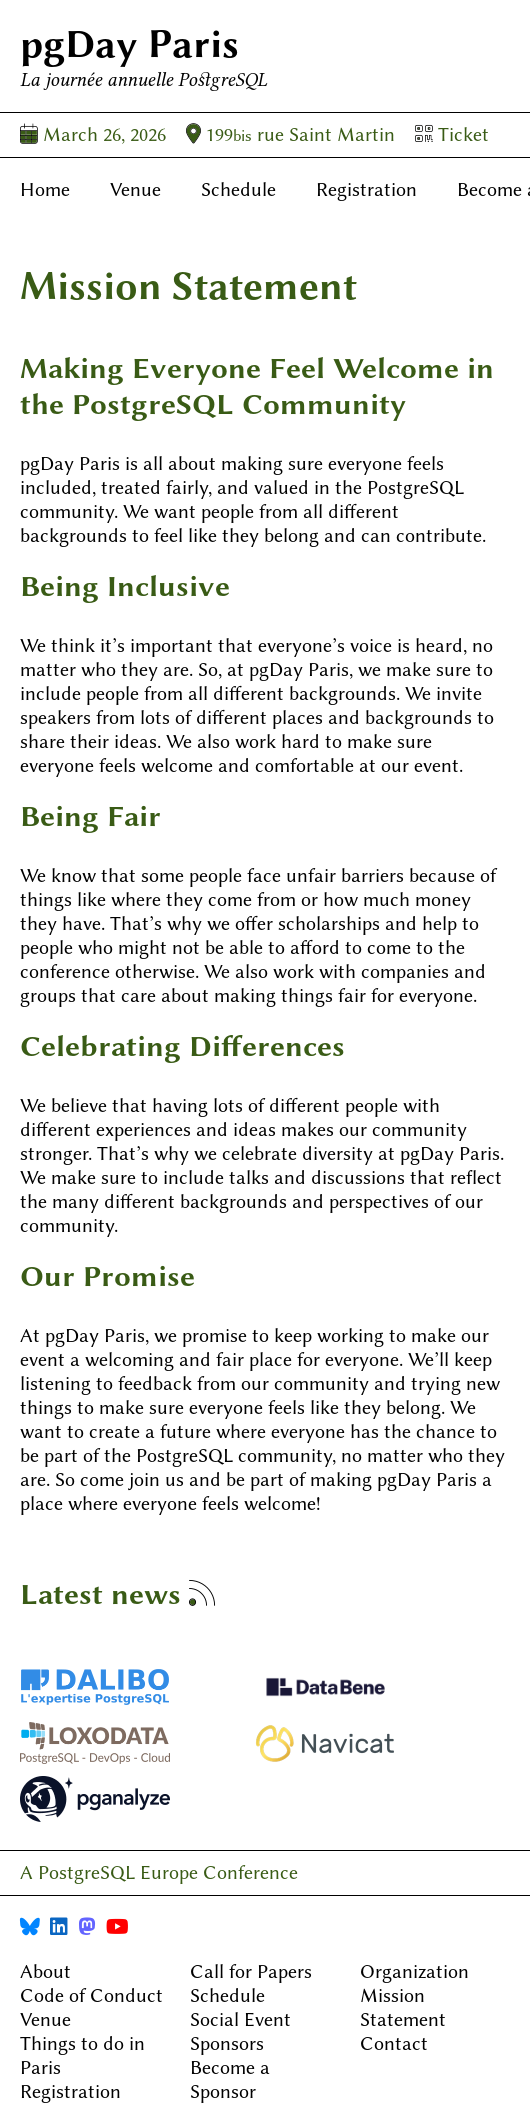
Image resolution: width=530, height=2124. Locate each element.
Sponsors (227, 2043)
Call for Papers (251, 1971)
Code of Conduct (91, 1995)
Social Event (240, 2019)
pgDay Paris (129, 44)
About (45, 1971)
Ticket (452, 134)
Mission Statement (403, 2007)
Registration (366, 189)
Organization (414, 1971)
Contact (394, 2043)
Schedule (238, 189)
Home (45, 189)
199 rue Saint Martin (290, 134)
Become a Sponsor (230, 2079)
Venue (135, 189)
